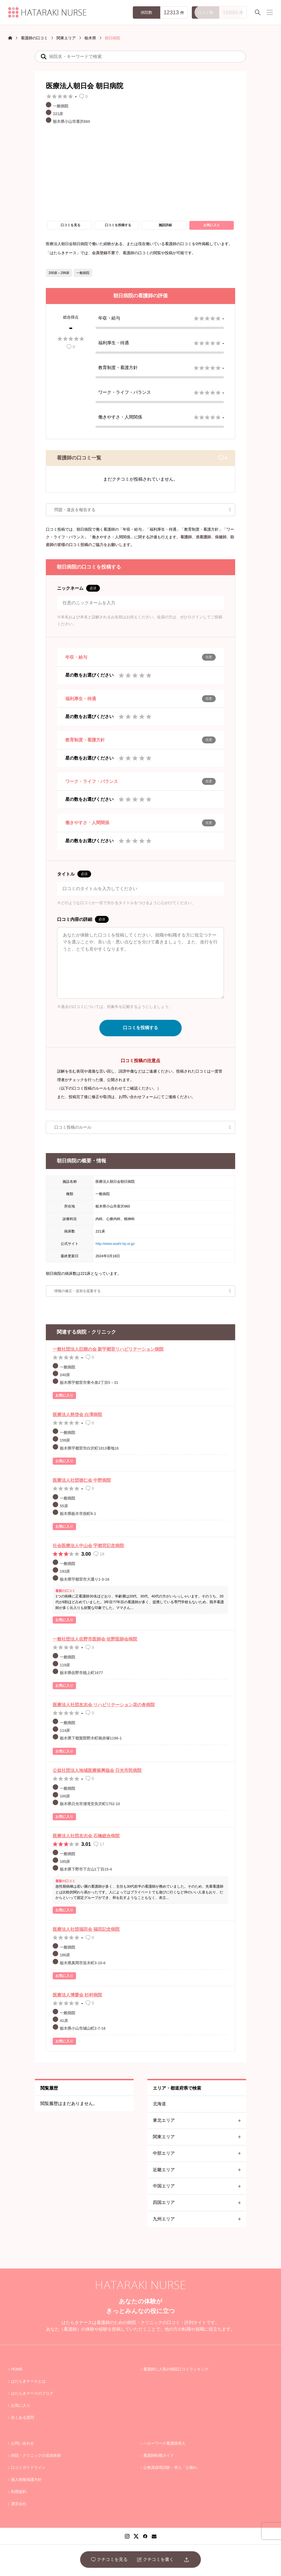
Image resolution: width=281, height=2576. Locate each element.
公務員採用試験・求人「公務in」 (171, 2467)
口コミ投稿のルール (72, 1127)
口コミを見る (70, 225)
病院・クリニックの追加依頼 (36, 2455)
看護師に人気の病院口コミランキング (176, 2369)
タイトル (74, 874)
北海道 (159, 2103)
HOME (17, 2369)
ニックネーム (78, 588)
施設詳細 (165, 225)
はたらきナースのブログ (32, 2393)
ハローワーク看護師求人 (164, 2443)
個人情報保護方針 (26, 2479)
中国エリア (199, 2186)
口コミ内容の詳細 (83, 919)
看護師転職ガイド (158, 2455)
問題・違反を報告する (74, 509)
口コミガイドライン (28, 2467)
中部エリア (199, 2153)
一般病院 (82, 273)
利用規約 (18, 2491)
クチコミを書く (155, 2559)
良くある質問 (22, 2417)
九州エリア (199, 2219)
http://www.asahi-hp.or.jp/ (115, 1244)
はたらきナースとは (28, 2381)
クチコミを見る (109, 2559)
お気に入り (211, 225)
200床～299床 (59, 273)
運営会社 (18, 2504)
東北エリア (199, 2120)
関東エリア (199, 2137)
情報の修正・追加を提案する (77, 1291)
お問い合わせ (22, 2443)
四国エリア (199, 2203)
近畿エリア (199, 2170)
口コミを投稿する (118, 225)
